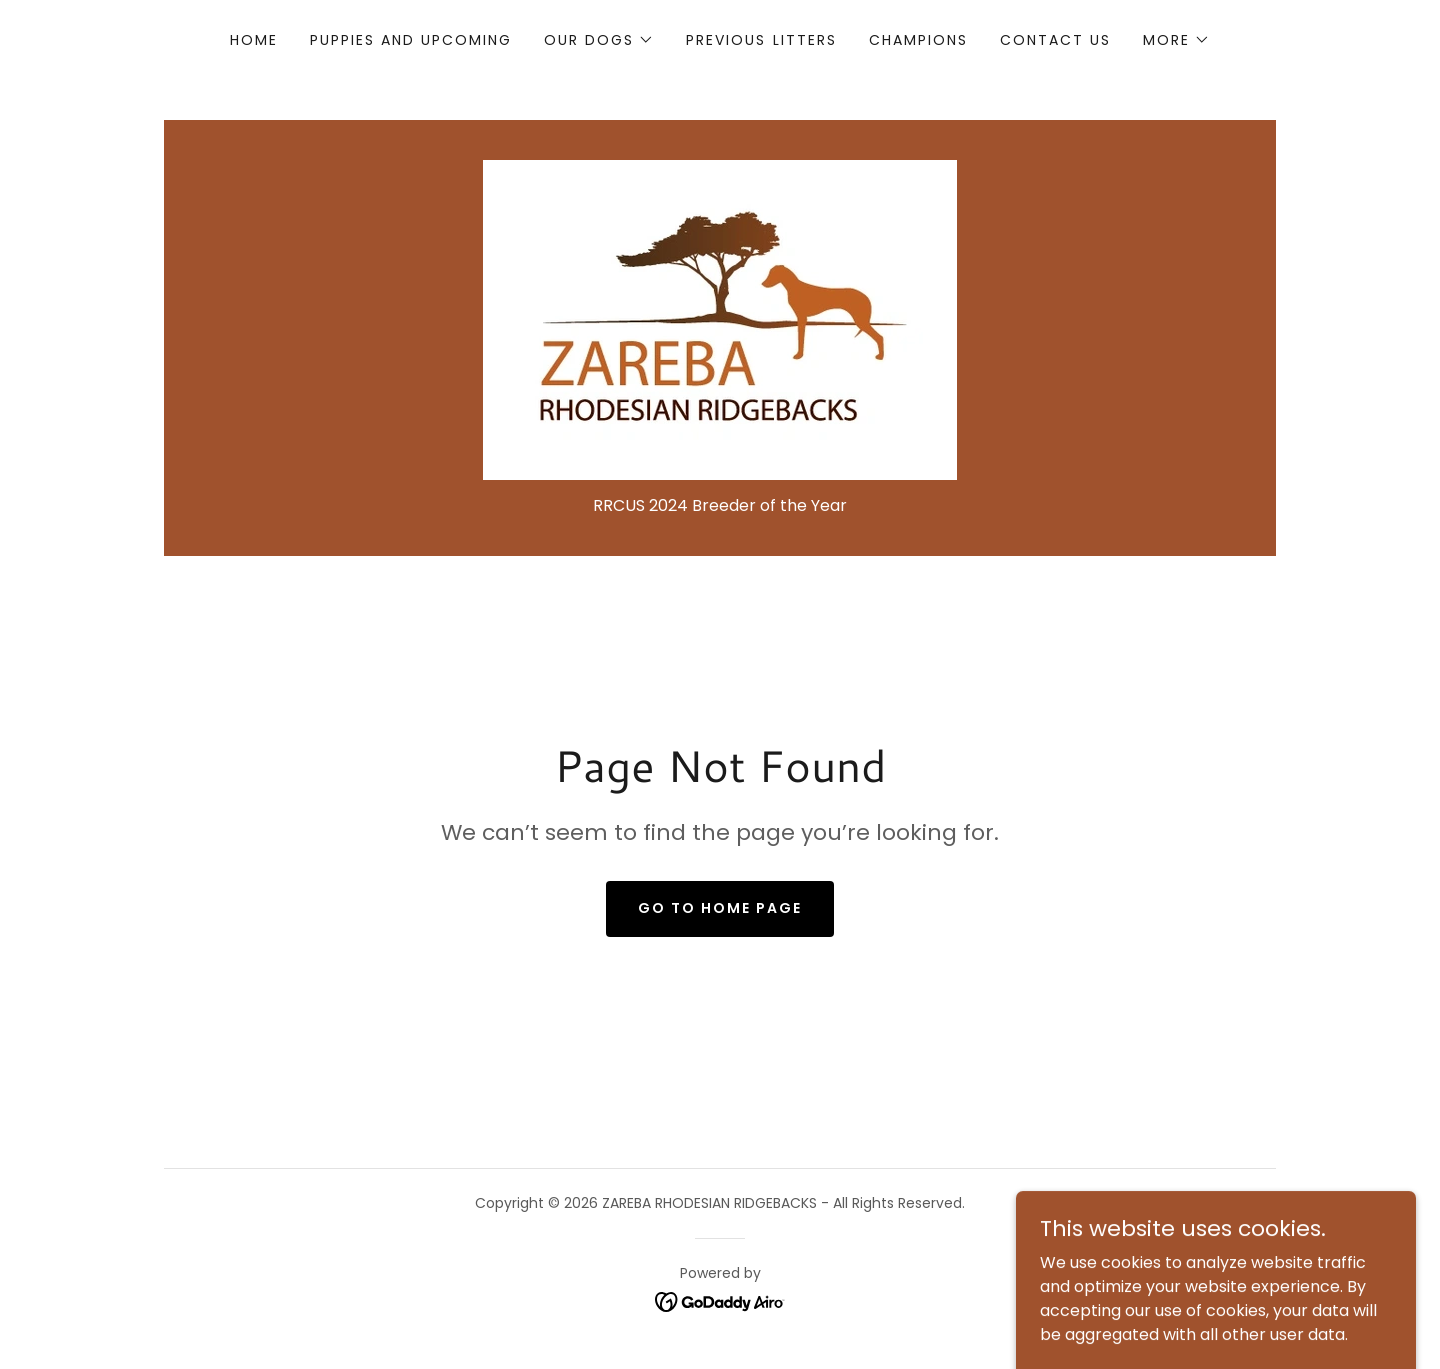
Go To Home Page (720, 908)
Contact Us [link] (1055, 40)
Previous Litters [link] (761, 40)
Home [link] (254, 40)
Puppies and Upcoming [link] (411, 40)
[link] (720, 318)
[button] (599, 40)
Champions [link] (918, 40)
